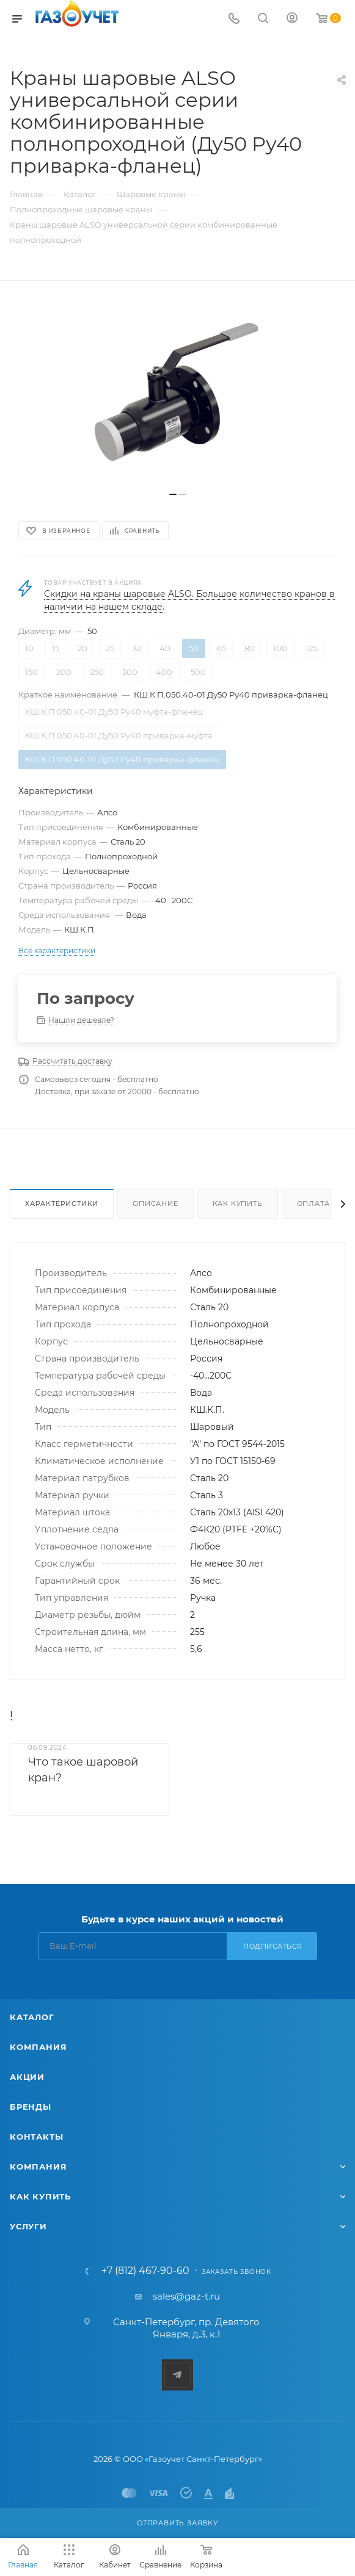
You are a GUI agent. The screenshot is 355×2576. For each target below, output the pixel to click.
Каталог (32, 2017)
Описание (155, 1203)
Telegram (177, 2375)
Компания (38, 2047)
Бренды (30, 2107)
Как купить (238, 1203)
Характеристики (61, 1203)
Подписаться (272, 1946)
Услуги (28, 2226)
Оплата (313, 1203)
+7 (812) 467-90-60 (145, 2271)
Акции (27, 2077)
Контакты (36, 2136)
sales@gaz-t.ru (186, 2296)
